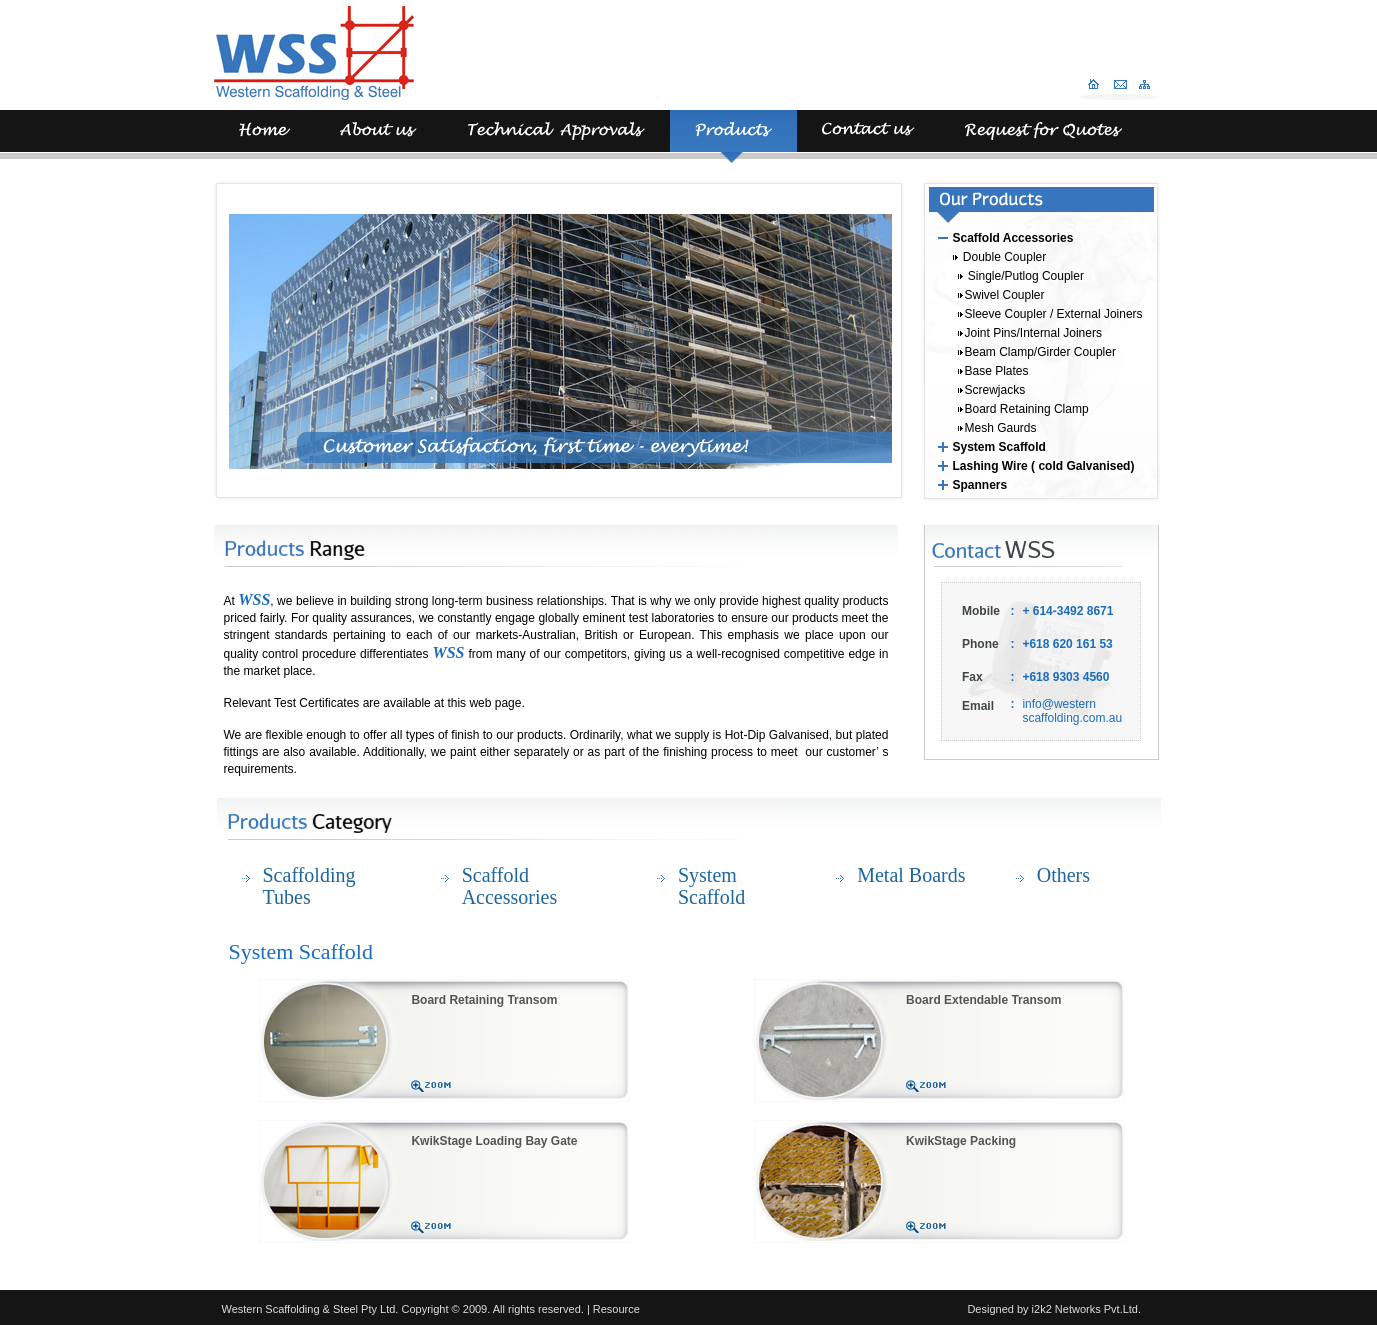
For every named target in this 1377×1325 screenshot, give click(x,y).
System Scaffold (999, 447)
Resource (616, 1309)
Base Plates (993, 371)
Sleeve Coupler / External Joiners (1050, 314)
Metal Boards (911, 875)
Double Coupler (1000, 257)
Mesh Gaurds (997, 428)
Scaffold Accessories (1013, 238)
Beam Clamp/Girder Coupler (1037, 352)
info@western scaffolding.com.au (1072, 711)
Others (1063, 875)
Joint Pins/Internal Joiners (1030, 333)
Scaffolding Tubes (309, 886)
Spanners (980, 485)
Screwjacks (992, 390)
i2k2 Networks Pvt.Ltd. (1085, 1309)
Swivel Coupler (1001, 295)
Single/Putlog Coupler (1021, 276)
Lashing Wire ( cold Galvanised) (1044, 466)
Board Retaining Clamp (1023, 409)
